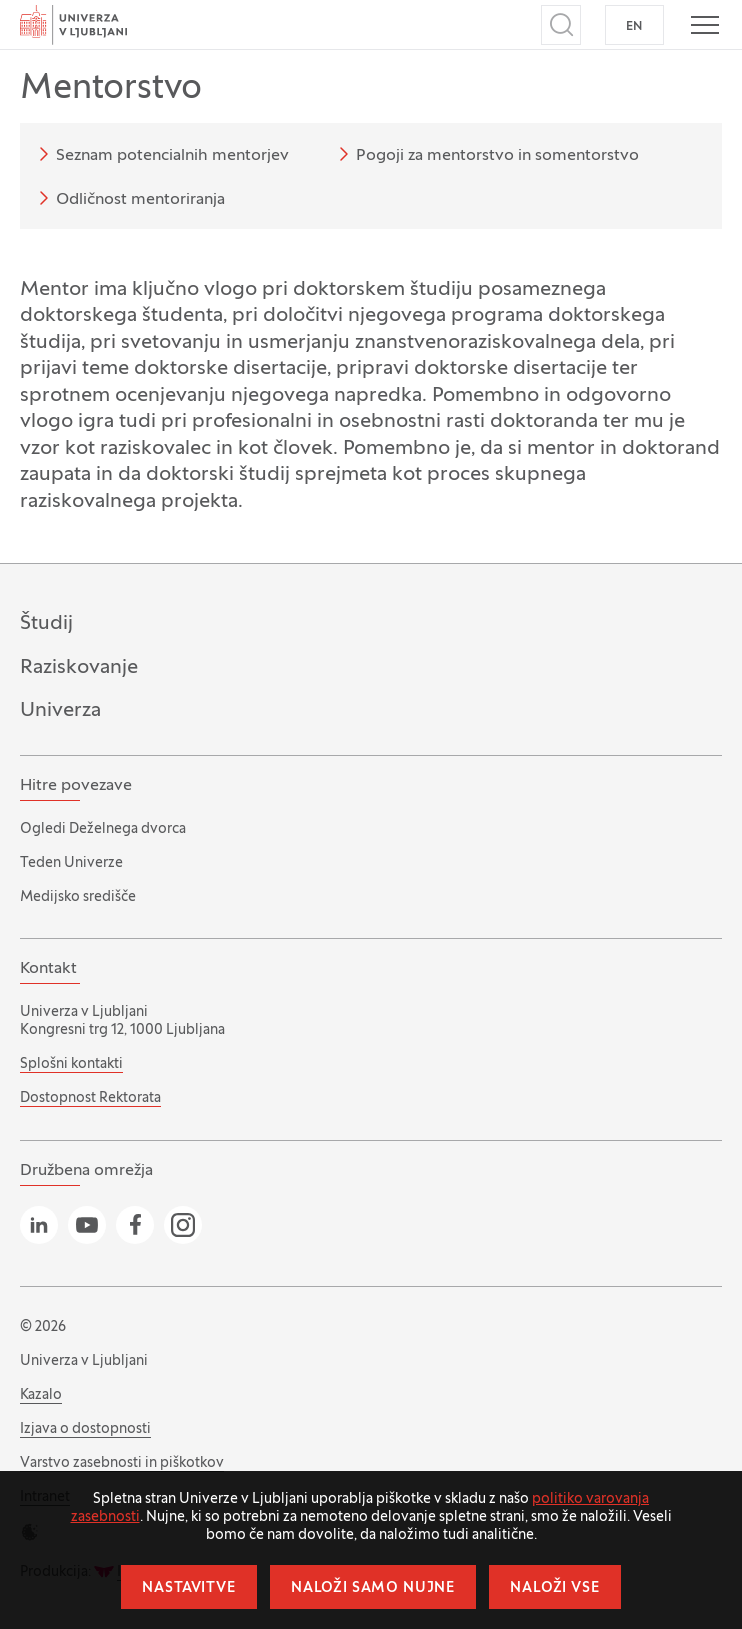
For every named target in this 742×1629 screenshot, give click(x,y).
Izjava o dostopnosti (85, 1429)
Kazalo (41, 1395)
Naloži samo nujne (373, 1588)
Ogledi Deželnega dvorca (103, 829)
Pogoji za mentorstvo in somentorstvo (485, 154)
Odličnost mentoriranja (128, 198)
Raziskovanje (79, 667)
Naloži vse (554, 1588)
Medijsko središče (78, 897)
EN (634, 27)
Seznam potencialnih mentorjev (160, 154)
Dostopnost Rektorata (90, 1098)
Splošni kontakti (71, 1064)
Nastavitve (188, 1588)
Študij (46, 623)
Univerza (60, 710)
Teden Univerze (71, 863)
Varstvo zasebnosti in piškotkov (122, 1463)
